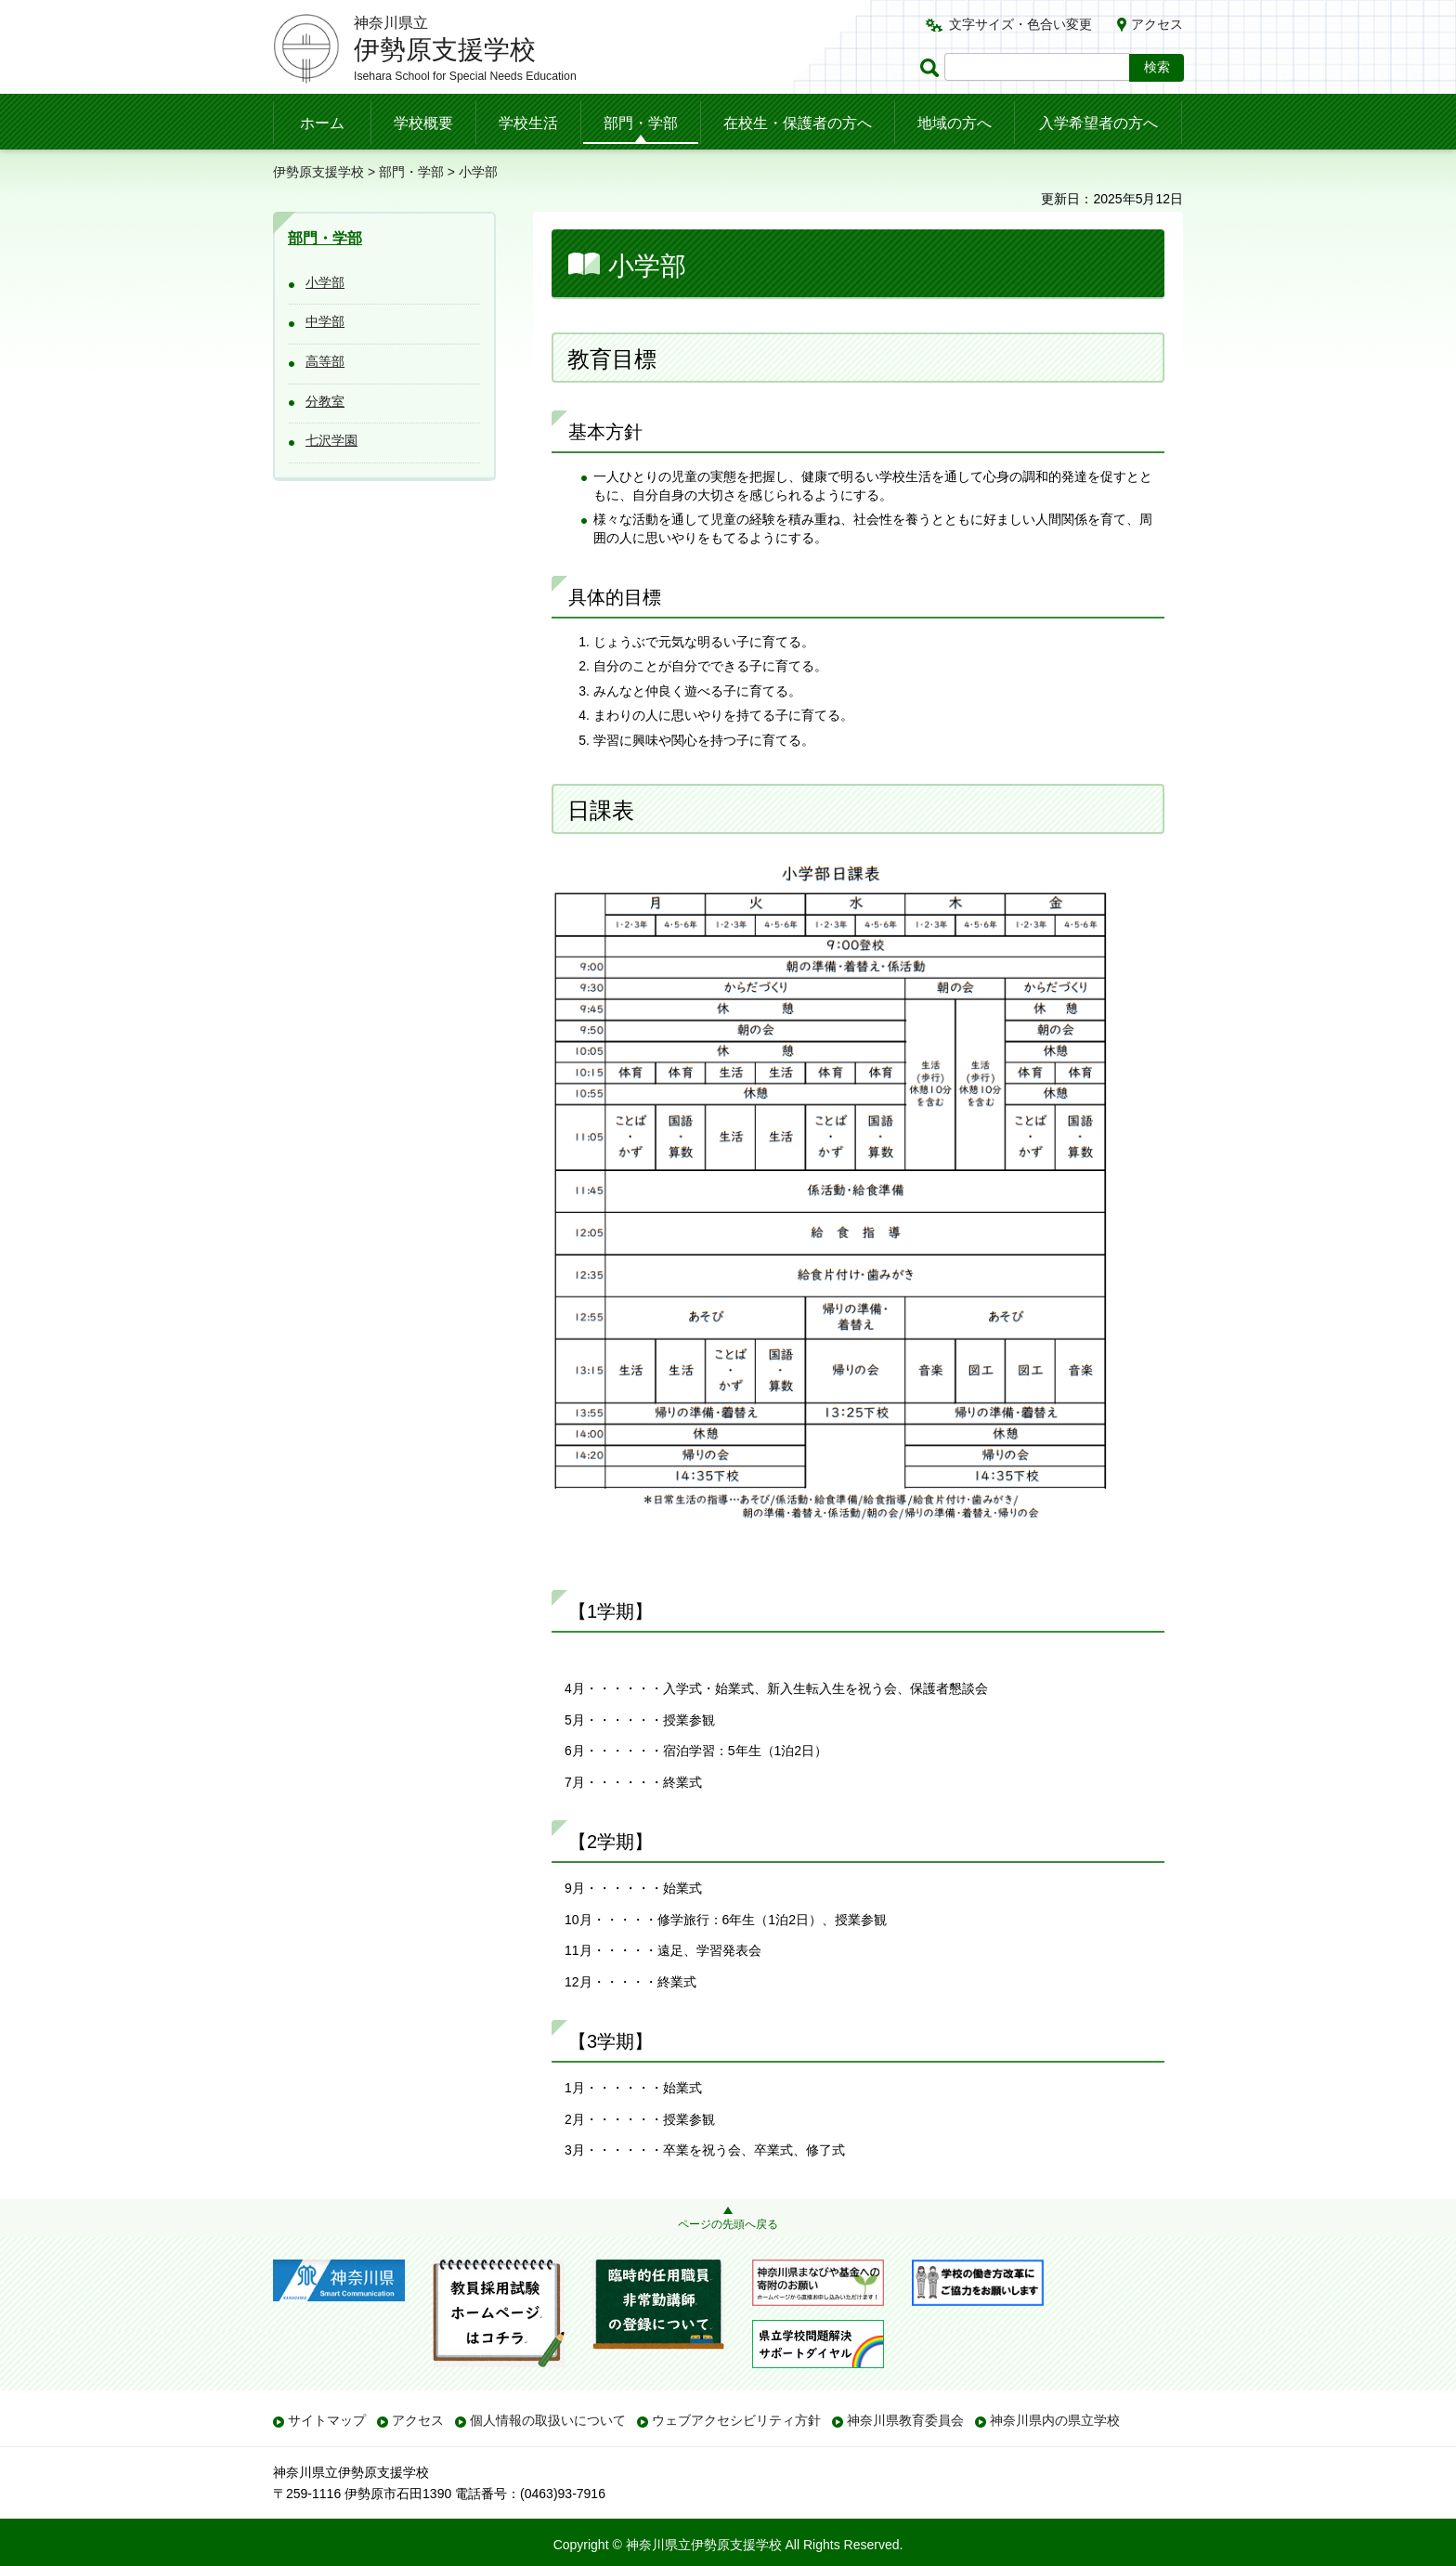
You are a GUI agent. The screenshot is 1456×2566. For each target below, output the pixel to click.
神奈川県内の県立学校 (1055, 2420)
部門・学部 (641, 123)
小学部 (325, 282)
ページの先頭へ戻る (728, 2224)
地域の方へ (954, 123)
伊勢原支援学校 (318, 171)
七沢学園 (332, 440)
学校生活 (528, 123)
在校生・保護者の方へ (797, 123)
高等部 (325, 361)
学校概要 (423, 123)
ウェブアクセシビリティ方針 (736, 2420)
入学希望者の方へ (1098, 123)
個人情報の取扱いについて (548, 2420)
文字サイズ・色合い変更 (1020, 24)
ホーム (322, 123)
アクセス (1157, 24)
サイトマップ (327, 2420)
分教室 (325, 401)
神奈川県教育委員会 (905, 2420)
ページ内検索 (932, 67)
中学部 (325, 321)
